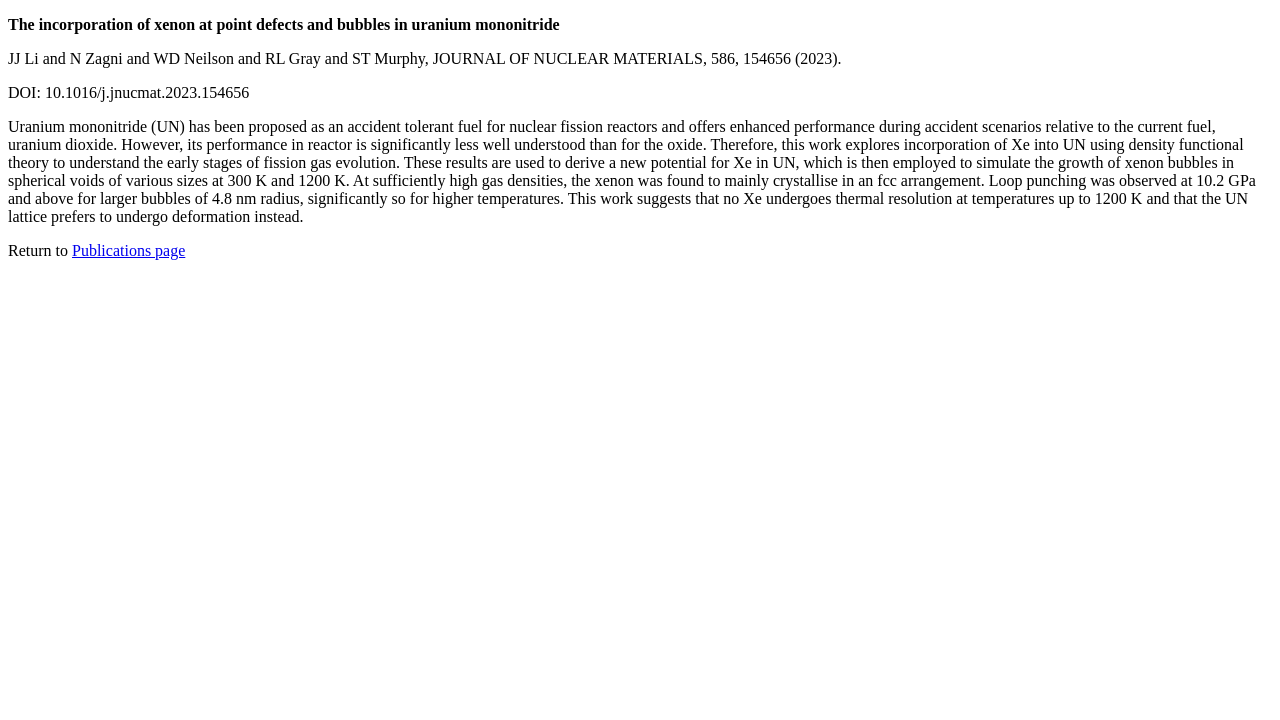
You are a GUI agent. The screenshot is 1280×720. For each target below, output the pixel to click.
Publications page (128, 250)
